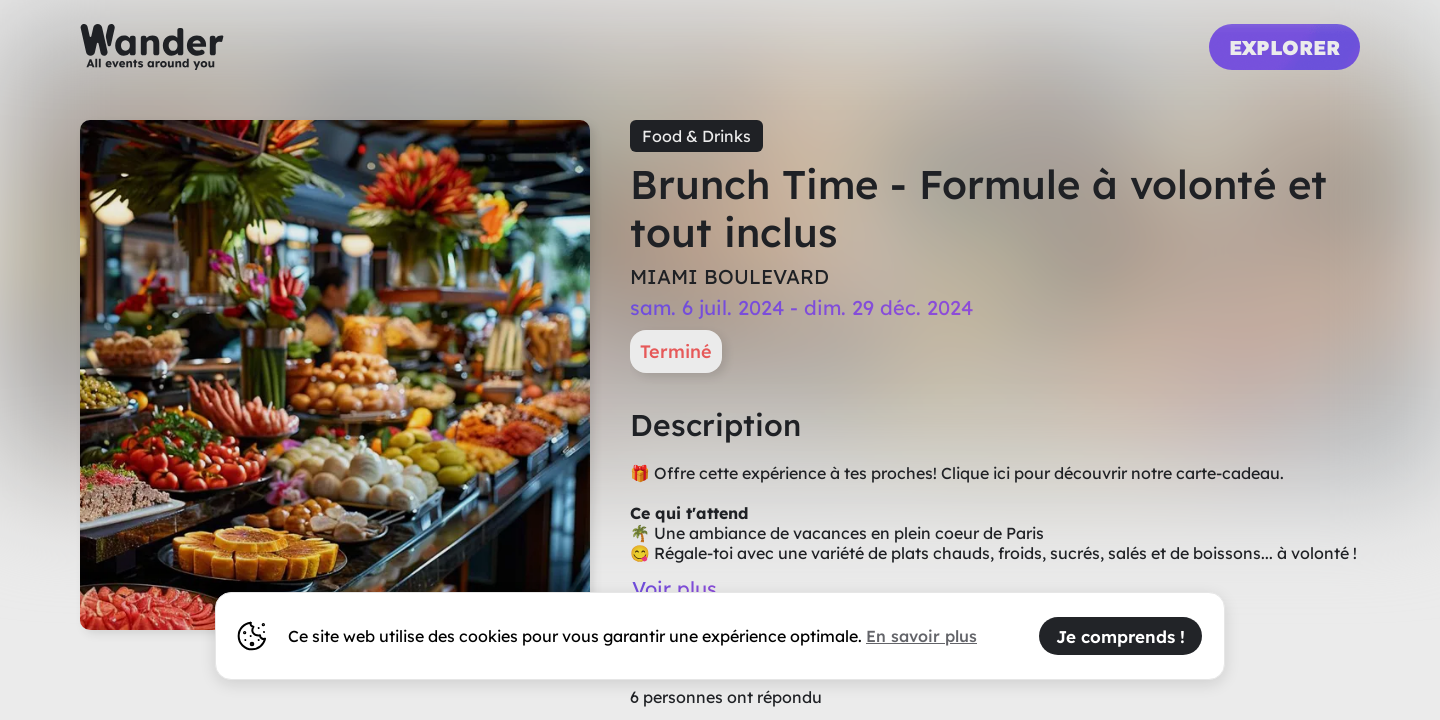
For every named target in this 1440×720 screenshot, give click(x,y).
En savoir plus (921, 636)
